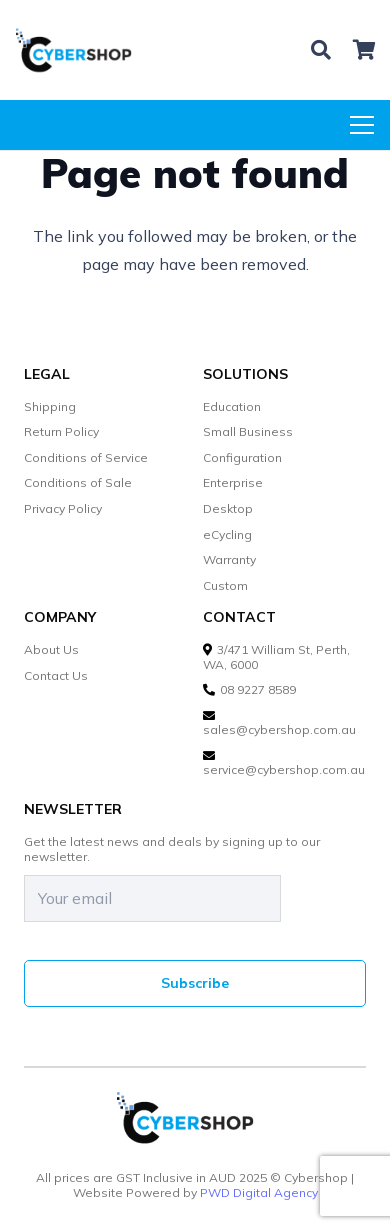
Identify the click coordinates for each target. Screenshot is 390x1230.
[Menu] (362, 125)
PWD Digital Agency (259, 1193)
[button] (321, 50)
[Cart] (365, 50)
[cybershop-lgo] (82, 50)
